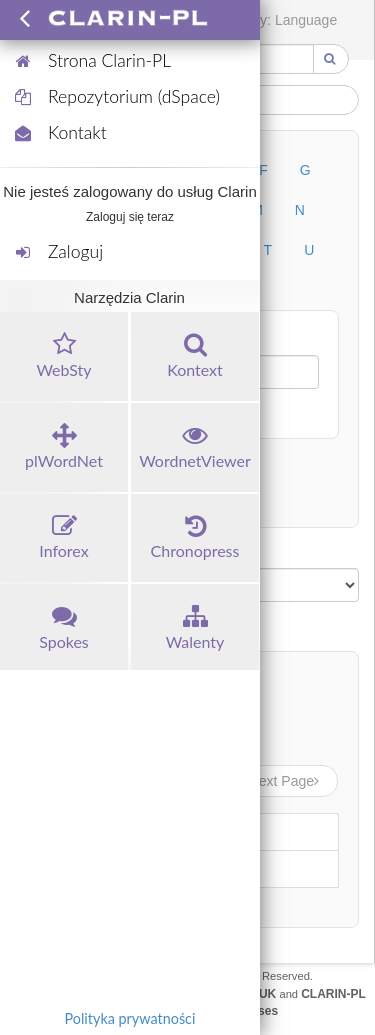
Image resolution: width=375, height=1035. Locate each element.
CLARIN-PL (333, 994)
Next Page (286, 781)
